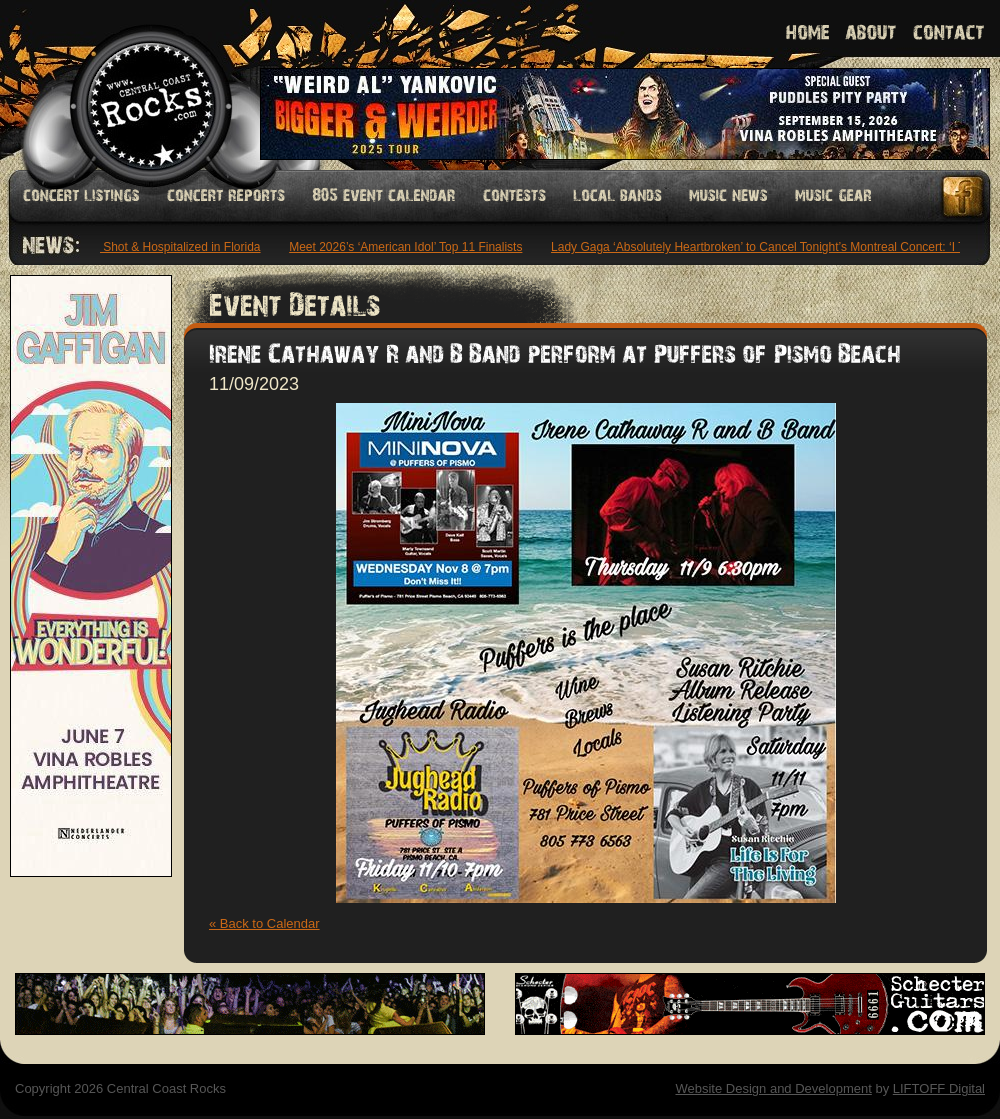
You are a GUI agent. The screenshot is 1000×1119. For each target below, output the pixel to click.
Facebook (964, 196)
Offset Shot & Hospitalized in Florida (167, 247)
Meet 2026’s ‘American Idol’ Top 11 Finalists (408, 247)
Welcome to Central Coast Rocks (127, 84)
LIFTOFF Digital (939, 1088)
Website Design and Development (773, 1088)
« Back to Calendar (264, 923)
